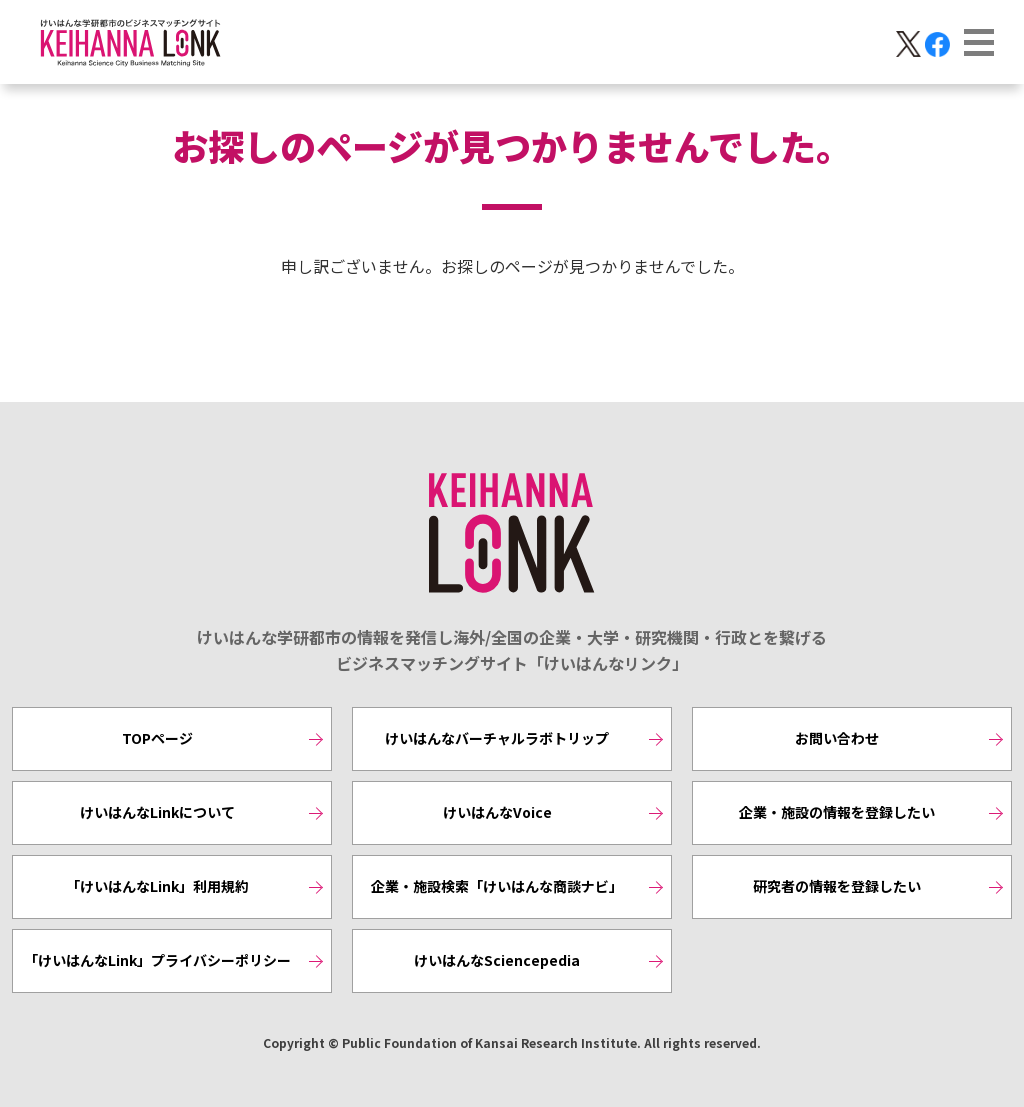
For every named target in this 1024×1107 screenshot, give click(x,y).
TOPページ (157, 738)
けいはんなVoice (497, 812)
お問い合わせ (837, 738)
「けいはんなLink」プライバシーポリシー (157, 960)
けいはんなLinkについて (157, 812)
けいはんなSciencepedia (497, 960)
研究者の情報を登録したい (837, 886)
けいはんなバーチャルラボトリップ (497, 738)
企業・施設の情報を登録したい (837, 812)
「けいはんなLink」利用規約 (157, 886)
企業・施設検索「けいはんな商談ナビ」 (497, 886)
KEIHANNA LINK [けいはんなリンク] (512, 533)
